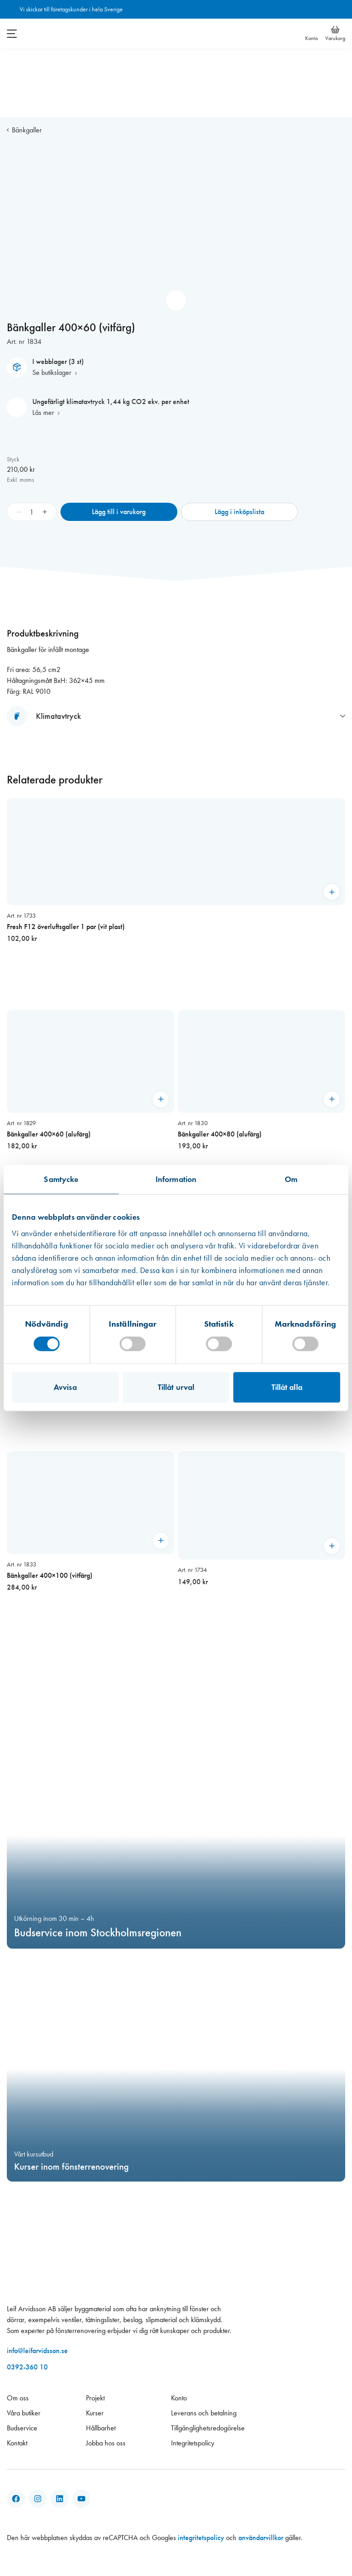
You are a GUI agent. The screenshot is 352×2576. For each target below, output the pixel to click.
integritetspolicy (201, 2537)
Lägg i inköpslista (239, 511)
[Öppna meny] (12, 34)
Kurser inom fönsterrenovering (71, 2166)
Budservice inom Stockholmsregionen (97, 1933)
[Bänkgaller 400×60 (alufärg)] (90, 1113)
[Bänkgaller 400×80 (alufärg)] (261, 1113)
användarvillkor (260, 2537)
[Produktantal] (32, 511)
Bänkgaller (27, 130)
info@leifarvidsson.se (37, 2350)
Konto (311, 38)
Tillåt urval (176, 1387)
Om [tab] (291, 1179)
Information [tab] (176, 1179)
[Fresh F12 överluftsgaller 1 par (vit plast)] (176, 896)
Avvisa (65, 1387)
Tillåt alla (287, 1387)
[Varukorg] (335, 29)
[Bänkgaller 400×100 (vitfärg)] (90, 1554)
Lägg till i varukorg (119, 511)
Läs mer (43, 412)
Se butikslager (51, 372)
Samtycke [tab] (61, 1179)
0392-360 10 (27, 2367)
